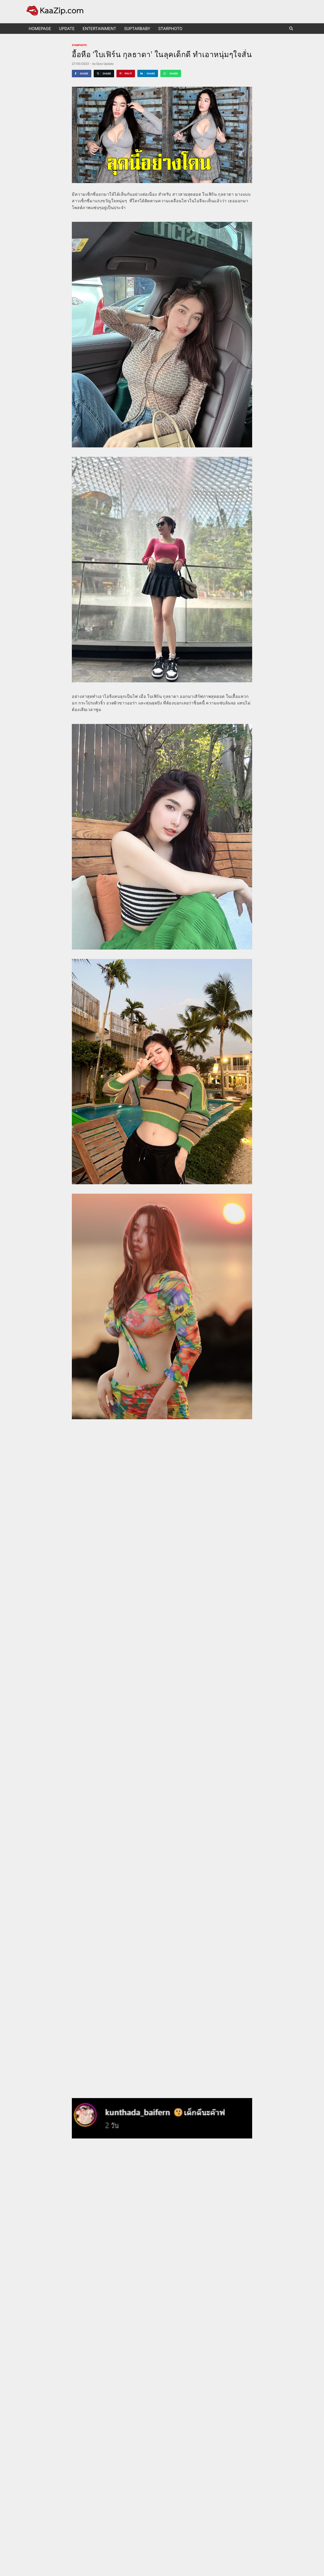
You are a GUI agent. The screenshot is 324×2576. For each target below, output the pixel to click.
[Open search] (291, 28)
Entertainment (99, 28)
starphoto (170, 28)
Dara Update (105, 64)
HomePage (40, 28)
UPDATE (66, 28)
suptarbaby (137, 28)
